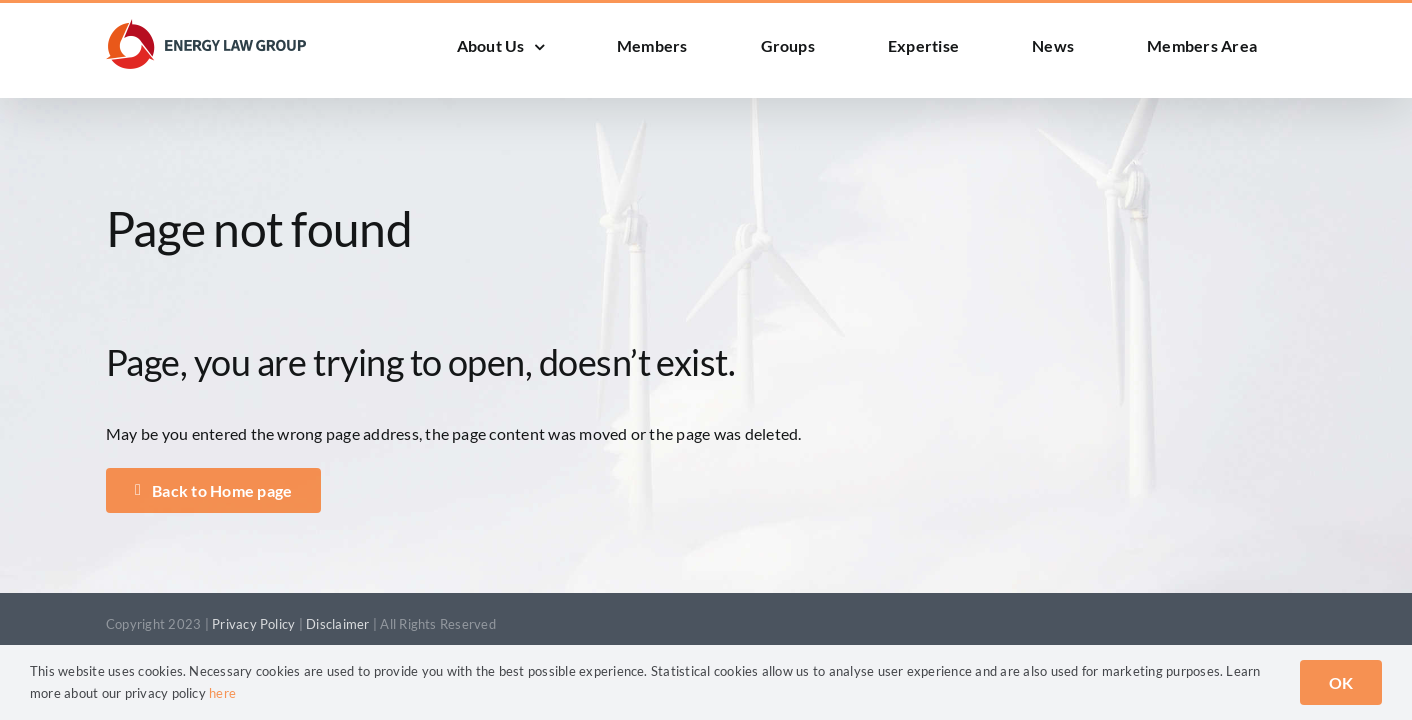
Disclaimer (337, 624)
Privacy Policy (253, 624)
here (222, 693)
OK (1341, 682)
